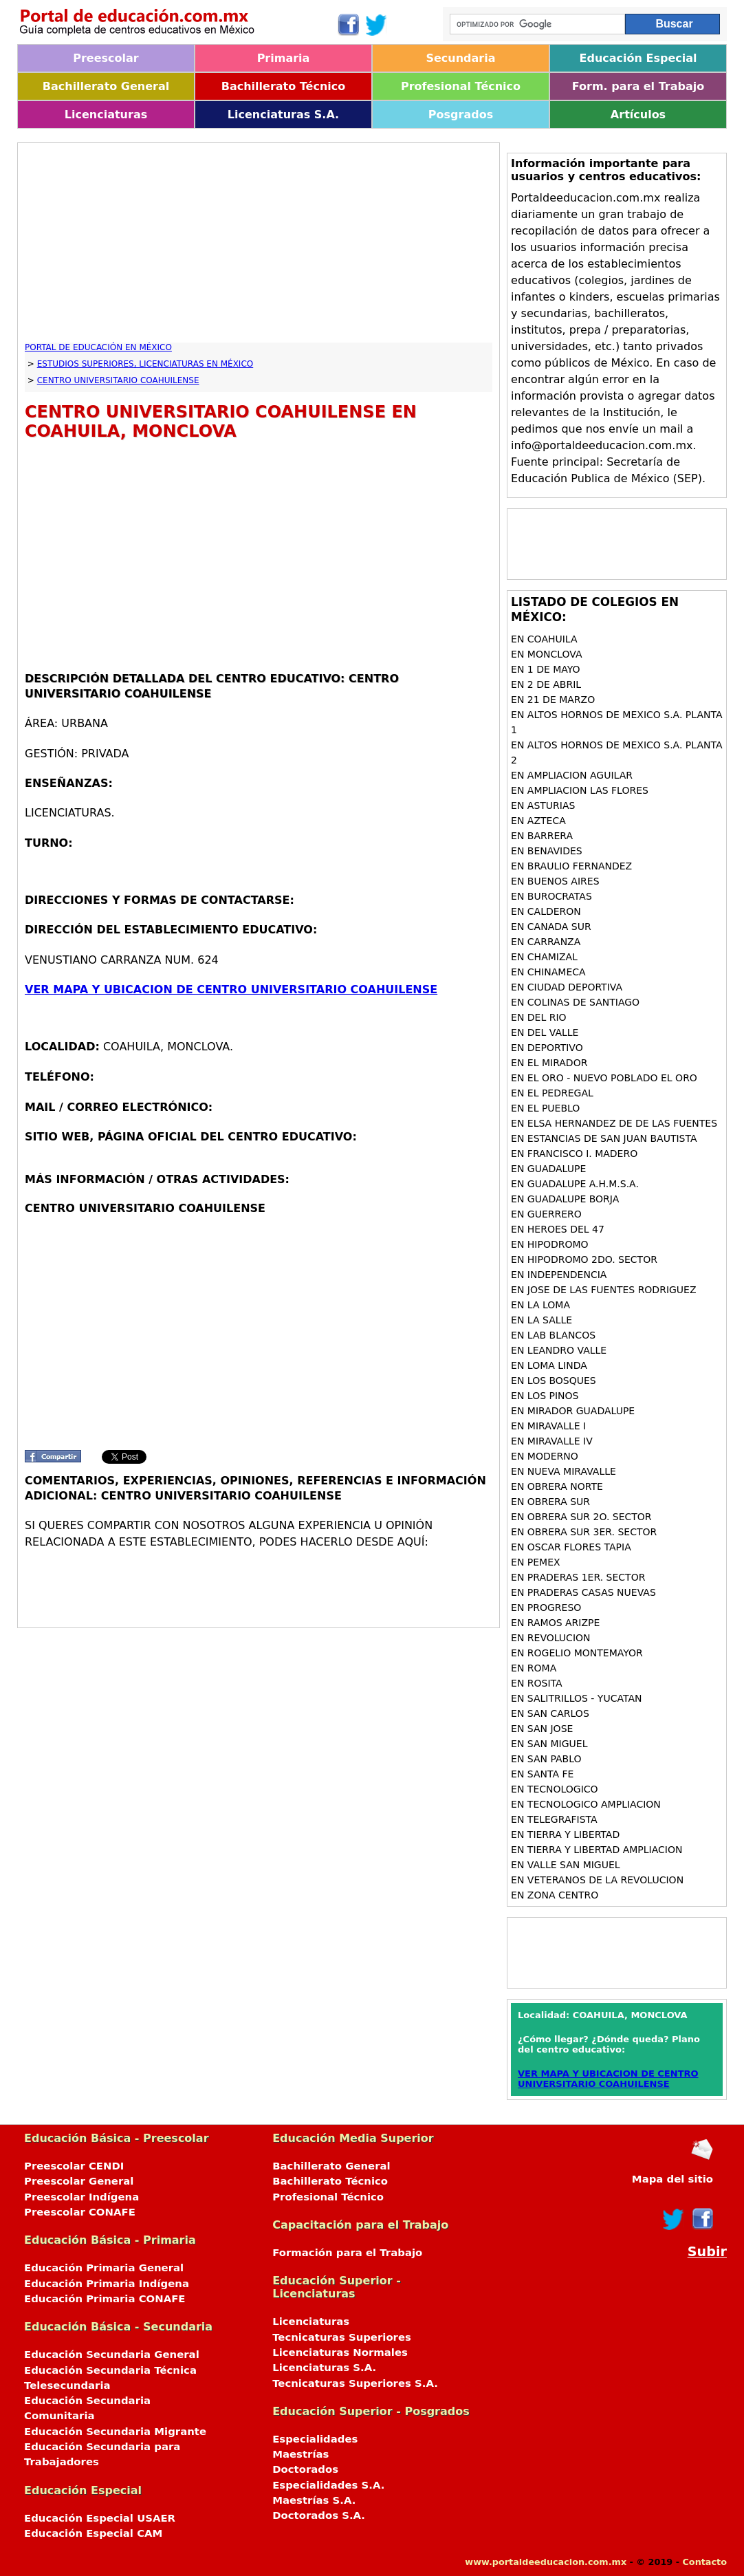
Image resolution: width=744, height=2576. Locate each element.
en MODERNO (544, 1456)
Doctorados (305, 2469)
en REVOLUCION (550, 1637)
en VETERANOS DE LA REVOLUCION (597, 1879)
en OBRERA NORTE (557, 1486)
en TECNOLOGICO (554, 1789)
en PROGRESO (546, 1607)
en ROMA (533, 1668)
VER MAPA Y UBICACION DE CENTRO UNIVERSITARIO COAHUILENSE (231, 989)
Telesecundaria (67, 2385)
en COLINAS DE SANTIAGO (575, 1002)
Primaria (283, 58)
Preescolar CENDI (74, 2166)
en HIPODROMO (550, 1244)
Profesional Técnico (461, 86)
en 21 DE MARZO (553, 699)
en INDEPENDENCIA (558, 1274)
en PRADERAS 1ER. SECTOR (578, 1577)
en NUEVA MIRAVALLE (563, 1471)
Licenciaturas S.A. (283, 114)
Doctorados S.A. (318, 2515)
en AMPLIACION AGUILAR (572, 775)
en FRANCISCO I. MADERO (574, 1153)
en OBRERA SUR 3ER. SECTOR (584, 1531)
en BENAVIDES (546, 850)
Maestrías (300, 2454)
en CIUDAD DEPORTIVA (566, 987)
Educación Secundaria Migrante (115, 2431)
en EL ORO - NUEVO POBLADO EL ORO (604, 1077)
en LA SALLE (541, 1319)
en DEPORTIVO (547, 1047)
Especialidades (315, 2439)
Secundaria (460, 58)
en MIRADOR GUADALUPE (573, 1410)
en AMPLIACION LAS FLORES (579, 790)
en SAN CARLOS (550, 1713)
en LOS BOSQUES (553, 1380)
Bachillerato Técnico (283, 86)
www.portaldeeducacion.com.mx (545, 2562)
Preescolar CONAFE (79, 2212)
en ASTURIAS (543, 805)
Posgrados (460, 114)
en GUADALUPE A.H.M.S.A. (575, 1183)
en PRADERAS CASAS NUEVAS (583, 1592)
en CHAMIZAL (544, 956)
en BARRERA (542, 835)
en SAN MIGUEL (549, 1743)
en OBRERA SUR (550, 1501)
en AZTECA (538, 820)
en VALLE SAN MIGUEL (565, 1864)
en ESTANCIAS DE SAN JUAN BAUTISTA (604, 1138)
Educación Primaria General (104, 2268)
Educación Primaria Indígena (106, 2283)
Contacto (704, 2562)
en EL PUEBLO (545, 1108)
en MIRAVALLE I (548, 1425)
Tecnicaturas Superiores (341, 2337)
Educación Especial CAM (93, 2533)
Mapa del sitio (672, 2179)
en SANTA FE (542, 1773)
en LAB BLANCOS (553, 1335)
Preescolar (106, 58)
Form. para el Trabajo (638, 86)
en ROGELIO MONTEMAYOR (577, 1652)
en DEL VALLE (544, 1032)
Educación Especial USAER (99, 2518)
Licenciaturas (106, 114)
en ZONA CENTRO (554, 1895)
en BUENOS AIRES (555, 881)
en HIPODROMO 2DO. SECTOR (584, 1259)
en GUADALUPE (548, 1168)
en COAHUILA (544, 639)
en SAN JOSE (542, 1728)
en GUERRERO (546, 1214)
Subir (707, 2252)
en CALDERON (546, 911)
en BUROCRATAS (551, 896)
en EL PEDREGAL (552, 1092)
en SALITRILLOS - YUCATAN (576, 1698)
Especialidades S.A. (328, 2485)
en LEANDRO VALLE (558, 1350)
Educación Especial (638, 58)
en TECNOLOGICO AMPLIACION (586, 1804)
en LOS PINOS (544, 1395)
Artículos (638, 114)
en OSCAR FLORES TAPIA (571, 1546)
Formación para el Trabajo (347, 2253)
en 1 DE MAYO (545, 669)
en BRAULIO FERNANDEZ (571, 866)
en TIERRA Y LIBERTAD (565, 1834)
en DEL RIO (539, 1017)
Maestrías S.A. (313, 2500)
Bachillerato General (106, 86)
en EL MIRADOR (549, 1062)
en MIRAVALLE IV (552, 1441)
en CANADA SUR (551, 926)
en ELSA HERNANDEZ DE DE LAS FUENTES (614, 1123)
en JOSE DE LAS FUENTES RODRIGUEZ (603, 1289)
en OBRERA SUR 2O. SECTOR (581, 1516)
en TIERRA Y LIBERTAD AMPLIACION (596, 1849)
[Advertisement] (258, 246)
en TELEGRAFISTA (554, 1819)
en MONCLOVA (546, 654)
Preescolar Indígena (81, 2197)
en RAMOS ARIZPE (555, 1622)
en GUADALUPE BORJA (565, 1198)
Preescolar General (78, 2181)
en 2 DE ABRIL (546, 684)
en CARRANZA (545, 941)
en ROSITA (536, 1683)
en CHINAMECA (548, 971)
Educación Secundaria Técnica (110, 2370)
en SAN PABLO (546, 1758)
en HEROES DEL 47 (557, 1229)
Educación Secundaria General (111, 2354)
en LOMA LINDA (549, 1365)
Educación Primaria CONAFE (105, 2299)
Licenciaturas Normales (340, 2352)
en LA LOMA (540, 1304)
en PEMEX (535, 1562)
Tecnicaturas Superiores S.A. (355, 2383)
